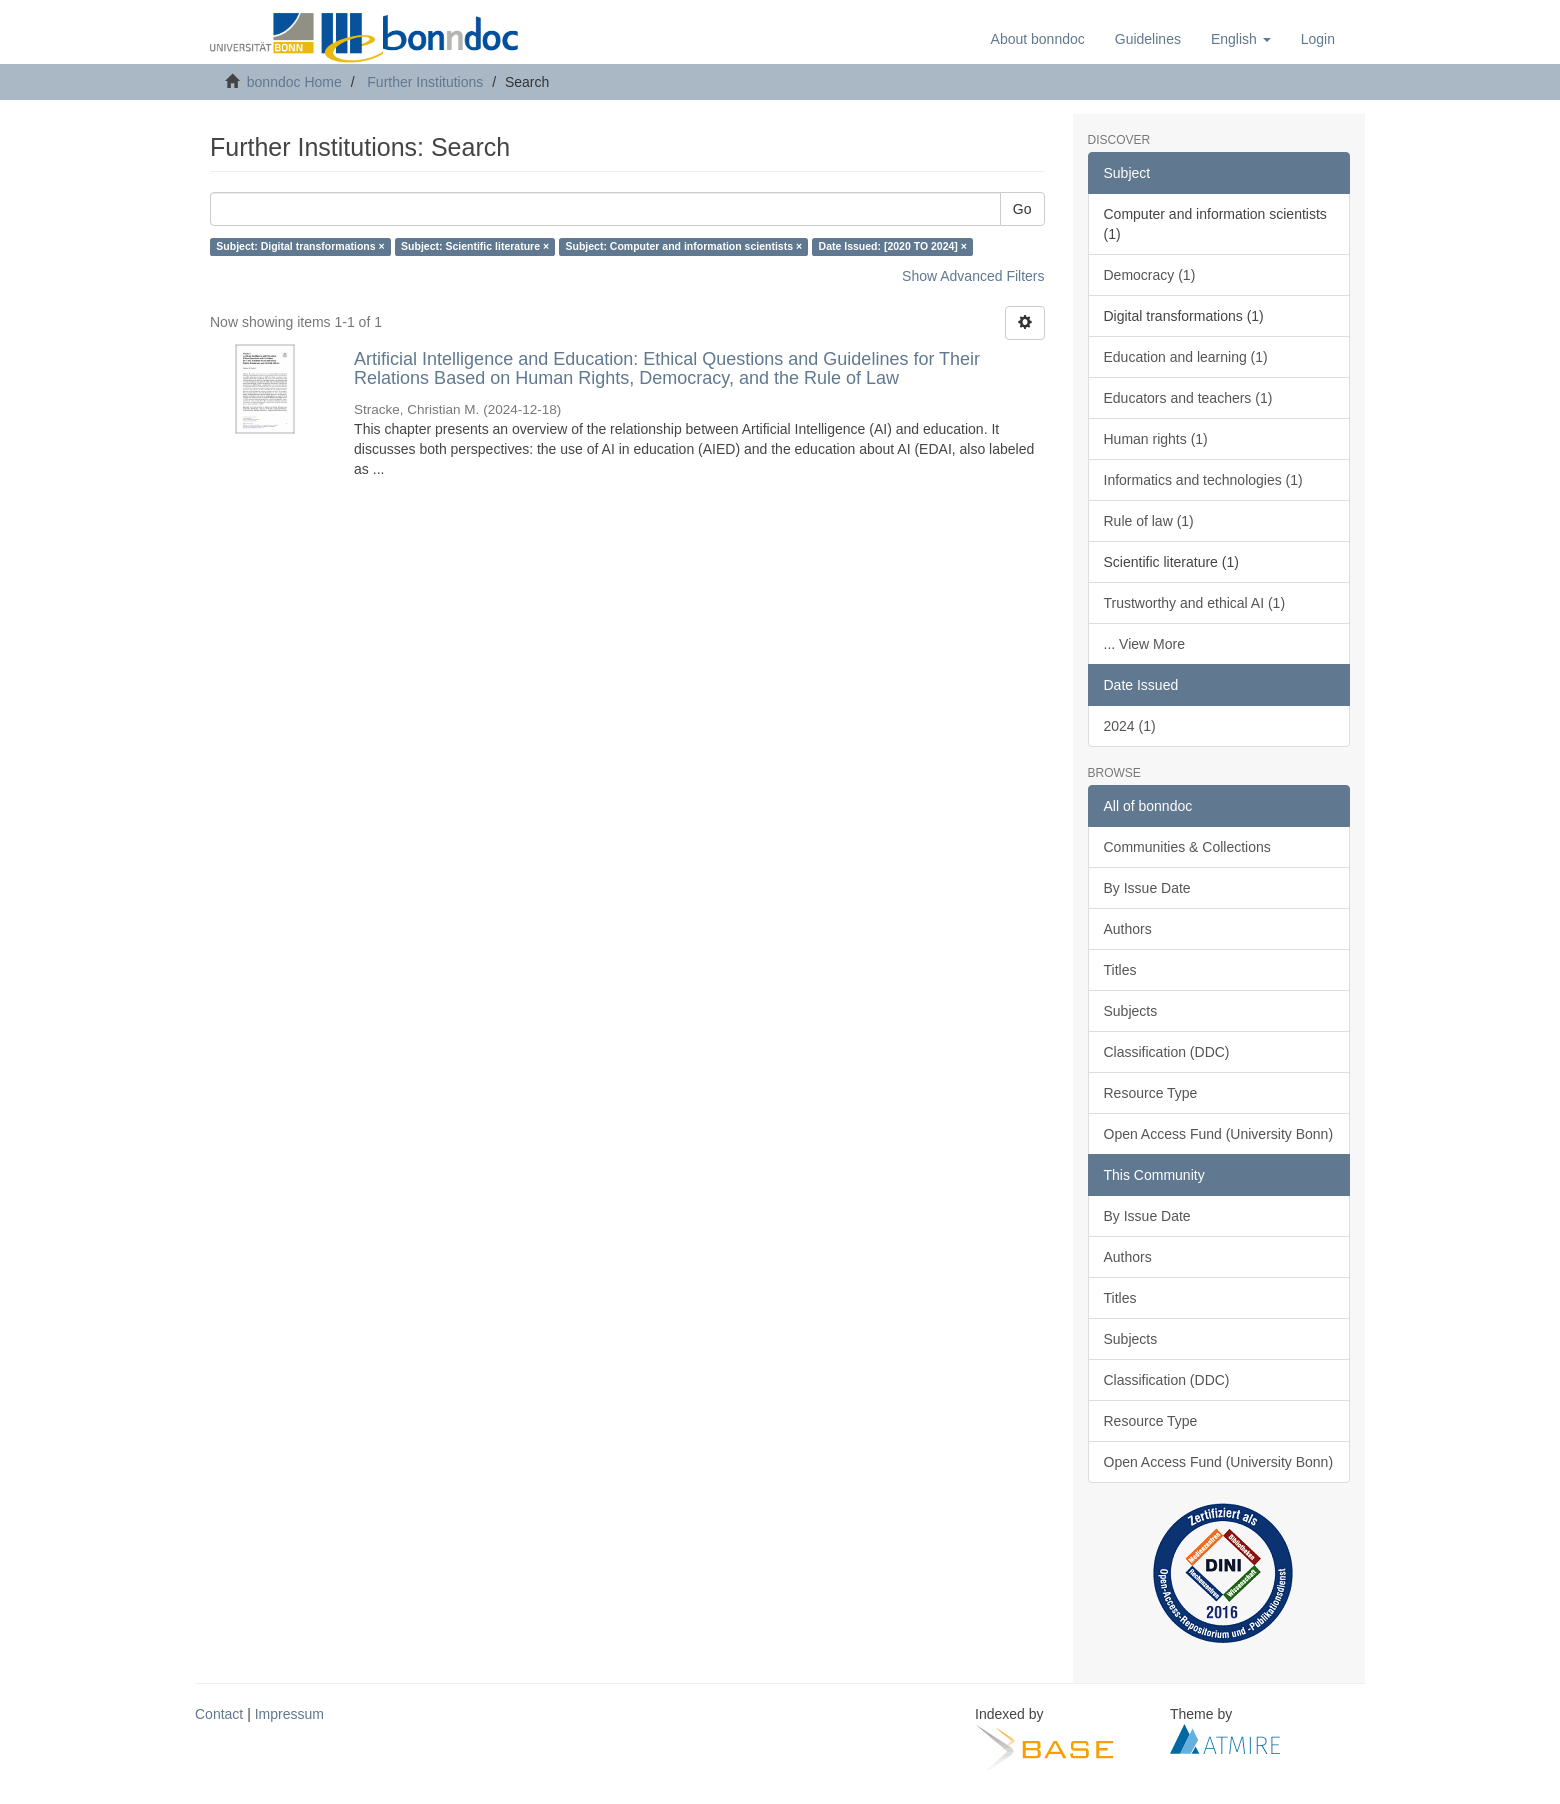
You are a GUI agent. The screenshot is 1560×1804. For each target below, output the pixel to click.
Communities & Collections (1187, 847)
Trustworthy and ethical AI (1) (1195, 603)
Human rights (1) (1156, 439)
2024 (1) (1130, 726)
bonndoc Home (294, 82)
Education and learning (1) (1186, 357)
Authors (1128, 929)
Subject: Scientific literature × (475, 247)
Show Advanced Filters (973, 276)
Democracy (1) (1150, 275)
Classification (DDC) (1167, 1052)
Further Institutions (425, 82)
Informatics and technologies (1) (1203, 480)
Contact (219, 1714)
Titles (1120, 970)
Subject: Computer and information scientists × (684, 247)
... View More (1144, 644)
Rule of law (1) (1149, 521)
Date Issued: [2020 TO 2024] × (893, 247)
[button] (1241, 39)
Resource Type (1151, 1093)
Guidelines (1148, 39)
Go (1022, 209)
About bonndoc (1038, 39)
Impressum (289, 1714)
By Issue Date (1147, 888)
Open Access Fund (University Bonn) (1219, 1134)
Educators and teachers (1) (1188, 398)
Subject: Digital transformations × (300, 247)
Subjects (1131, 1011)
